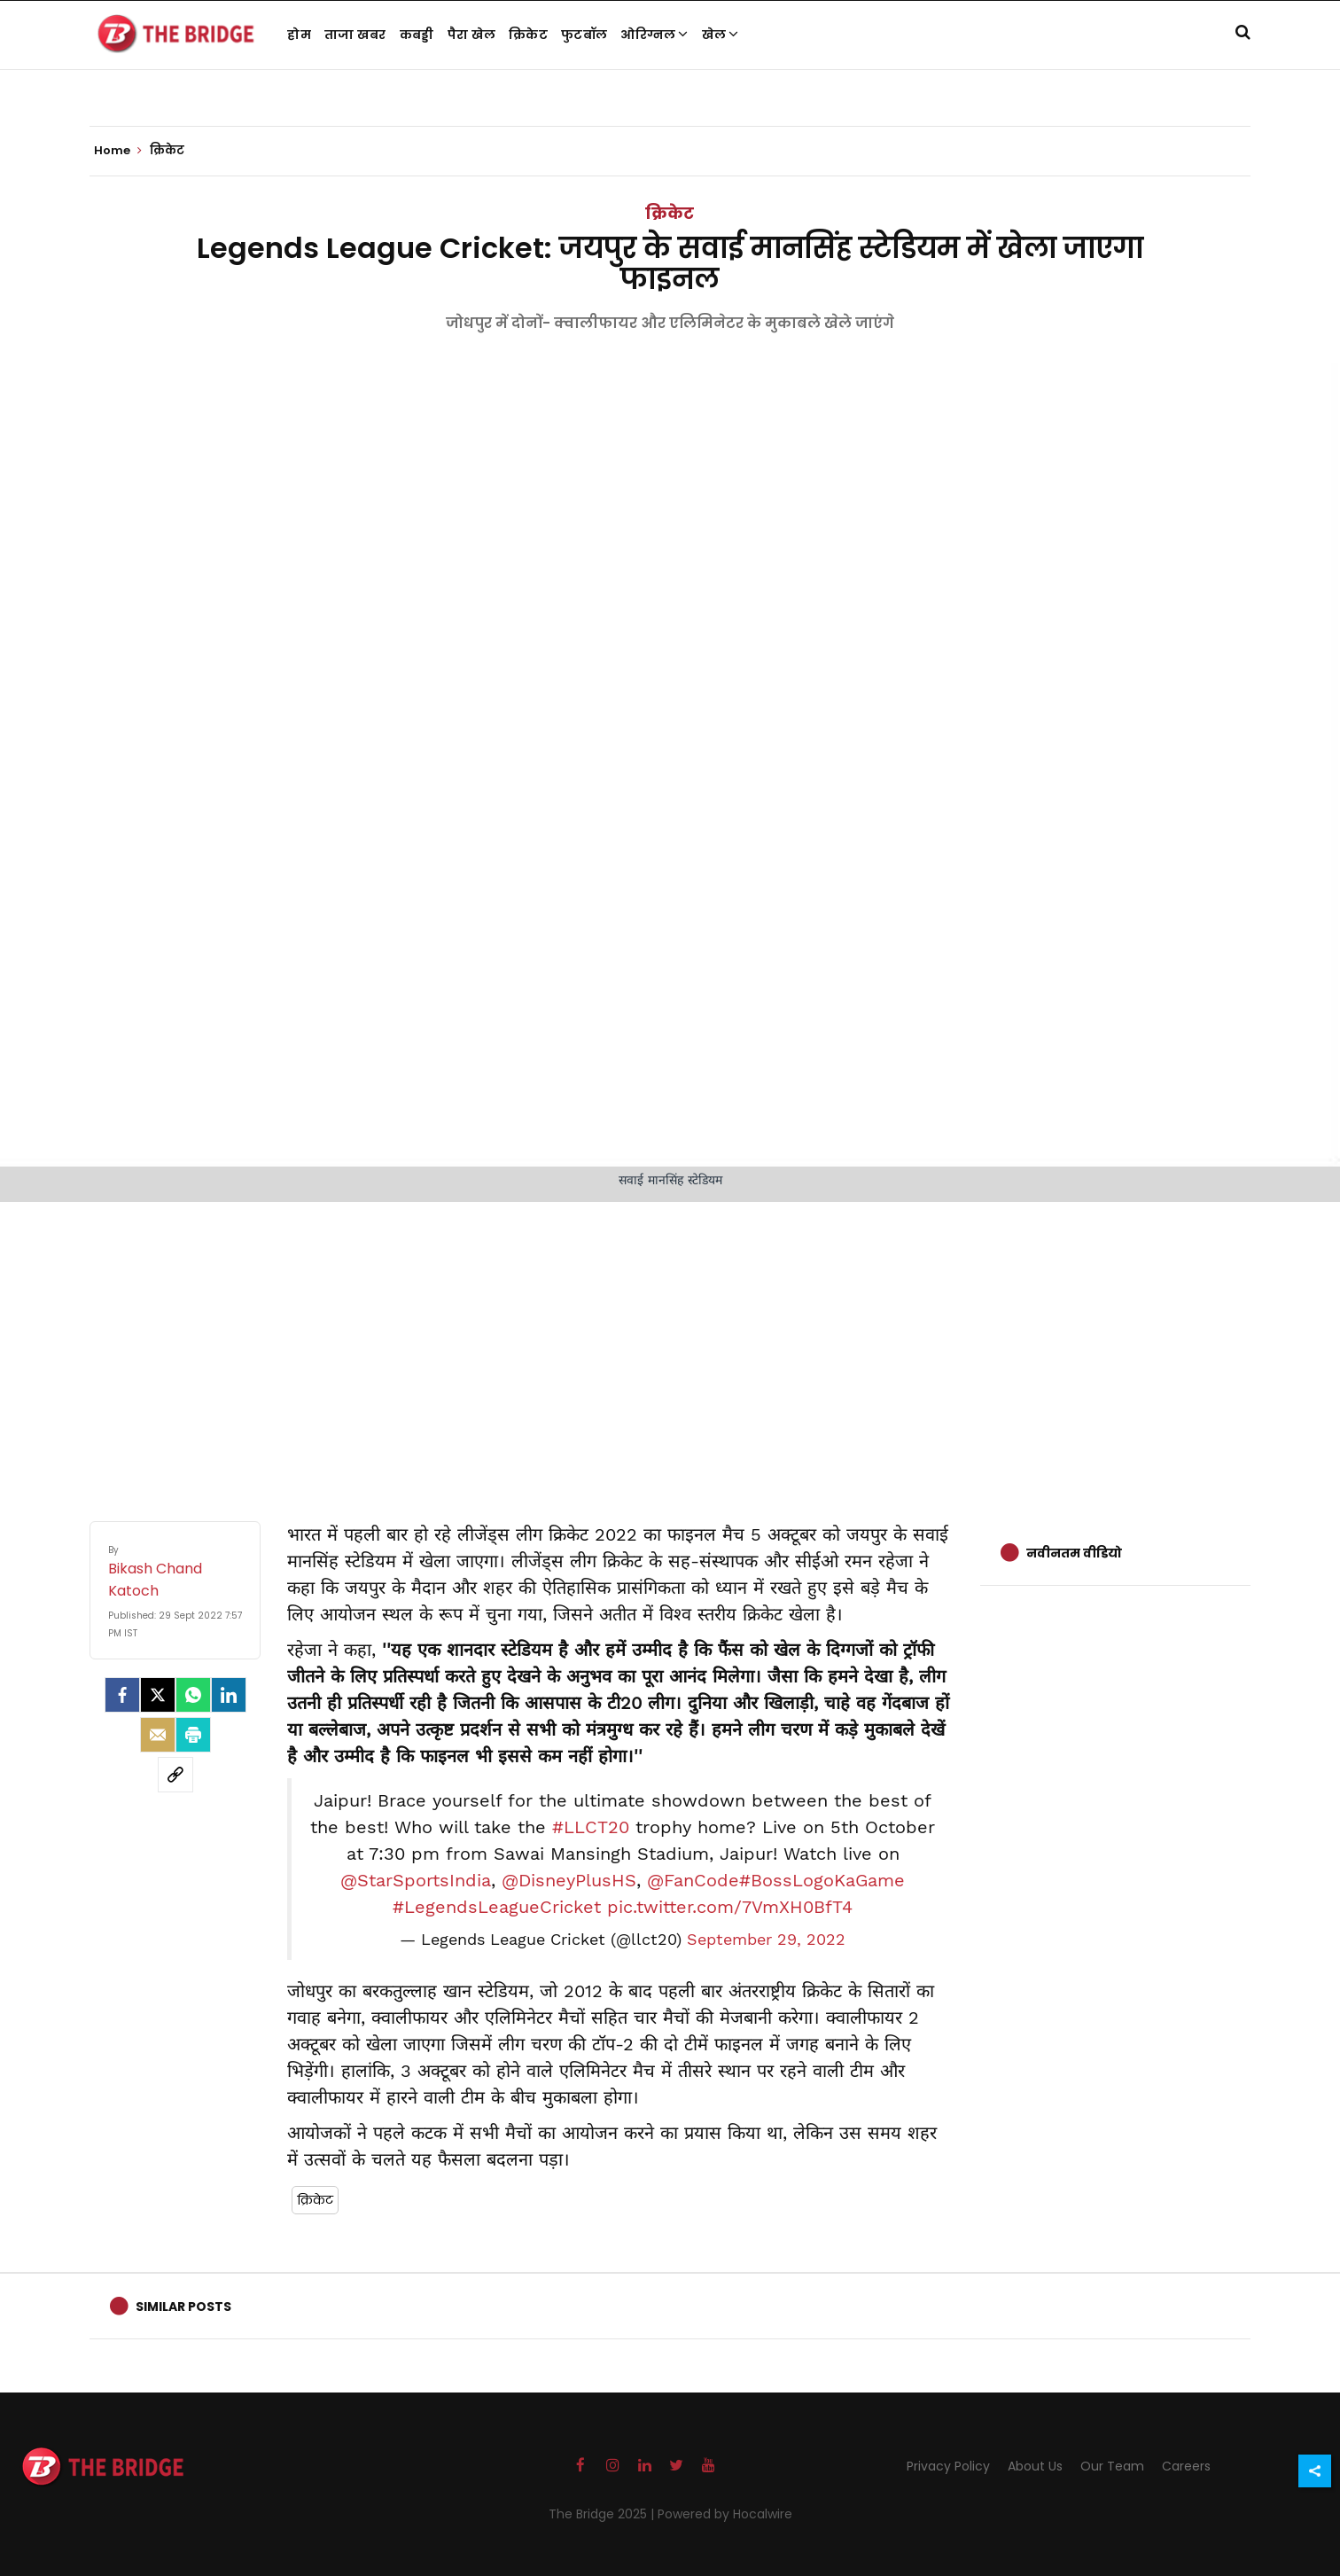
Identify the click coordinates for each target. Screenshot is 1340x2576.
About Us (1035, 2466)
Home (118, 151)
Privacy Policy (948, 2466)
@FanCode (693, 1880)
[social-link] (175, 1774)
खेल (720, 34)
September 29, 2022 (766, 1939)
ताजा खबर (355, 34)
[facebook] (122, 1695)
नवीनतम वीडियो (1074, 1553)
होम (299, 34)
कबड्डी (417, 34)
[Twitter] (157, 1695)
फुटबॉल (584, 34)
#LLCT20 (590, 1827)
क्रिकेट (528, 34)
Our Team (1112, 2466)
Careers (1186, 2466)
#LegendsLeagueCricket (497, 1906)
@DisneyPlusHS (569, 1880)
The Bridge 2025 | (603, 2514)
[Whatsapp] (193, 1695)
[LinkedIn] (228, 1695)
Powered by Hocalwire (725, 2514)
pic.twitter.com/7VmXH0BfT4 (730, 1906)
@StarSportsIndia (415, 1880)
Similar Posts (183, 2306)
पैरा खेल (472, 34)
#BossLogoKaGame (822, 1880)
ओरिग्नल (654, 34)
